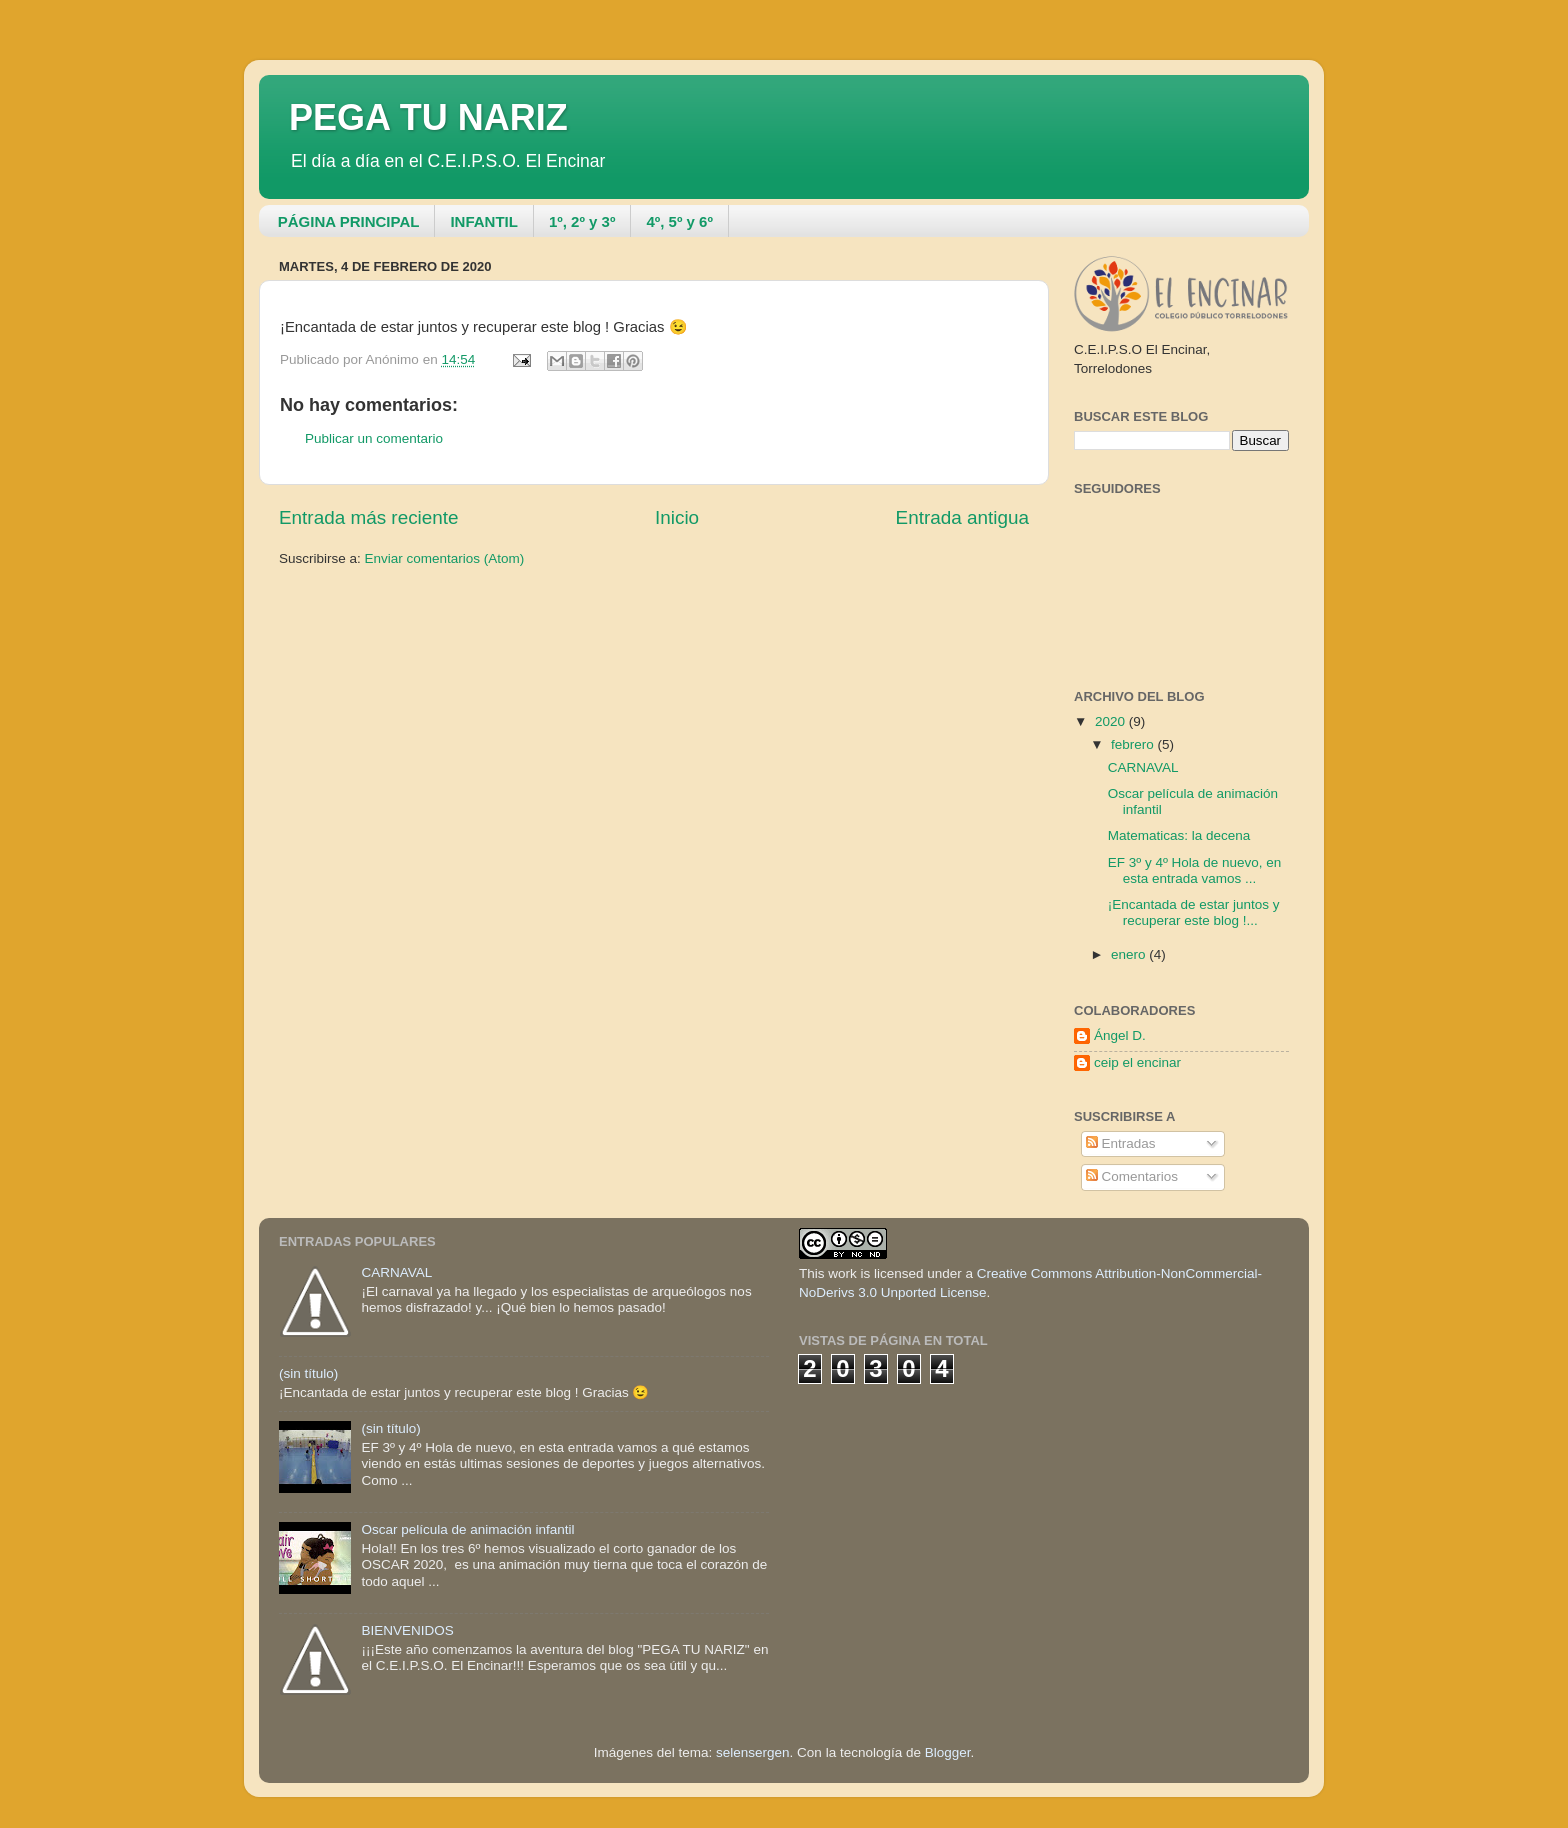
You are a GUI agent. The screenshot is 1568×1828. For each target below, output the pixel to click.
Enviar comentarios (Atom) (445, 558)
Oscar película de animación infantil (467, 1529)
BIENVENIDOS (407, 1630)
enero (1130, 954)
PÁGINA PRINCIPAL (349, 221)
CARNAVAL (1143, 767)
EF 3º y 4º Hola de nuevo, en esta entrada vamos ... (1194, 870)
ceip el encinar (1137, 1062)
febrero (1134, 744)
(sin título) (308, 1373)
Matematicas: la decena (1179, 835)
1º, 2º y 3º (582, 221)
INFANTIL (484, 221)
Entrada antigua (962, 517)
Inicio (677, 517)
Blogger (948, 1752)
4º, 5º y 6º (679, 221)
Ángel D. (1120, 1035)
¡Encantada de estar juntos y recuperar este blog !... (1194, 912)
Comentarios (1132, 1176)
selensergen (753, 1752)
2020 (1112, 721)
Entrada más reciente (369, 517)
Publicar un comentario (374, 438)
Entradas (1121, 1143)
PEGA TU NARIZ (428, 117)
